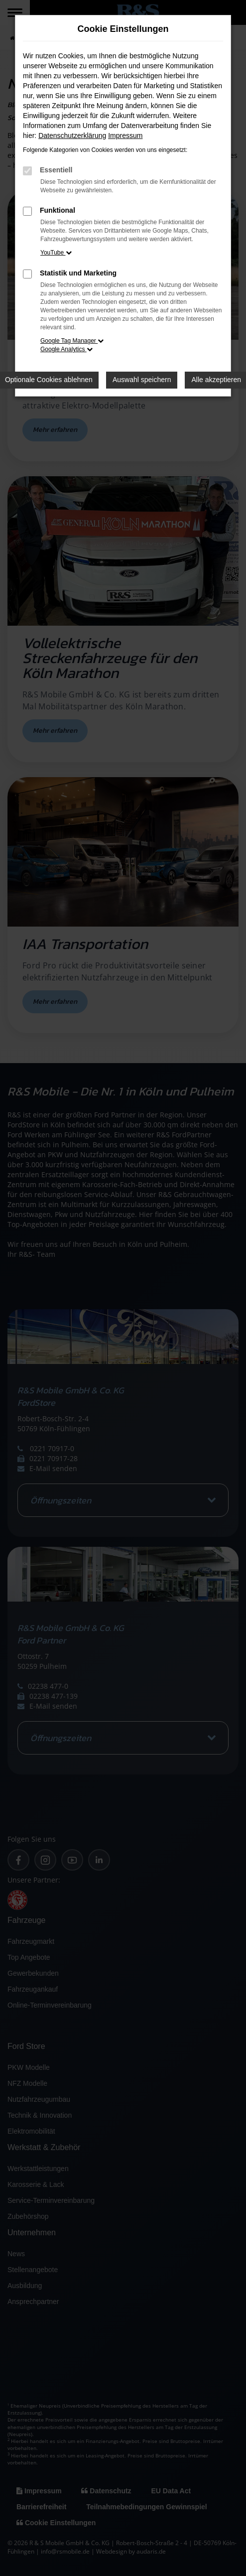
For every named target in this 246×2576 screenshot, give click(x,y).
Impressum (125, 135)
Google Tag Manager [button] (72, 340)
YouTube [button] (56, 252)
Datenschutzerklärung (72, 135)
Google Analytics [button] (66, 349)
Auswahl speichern (142, 380)
